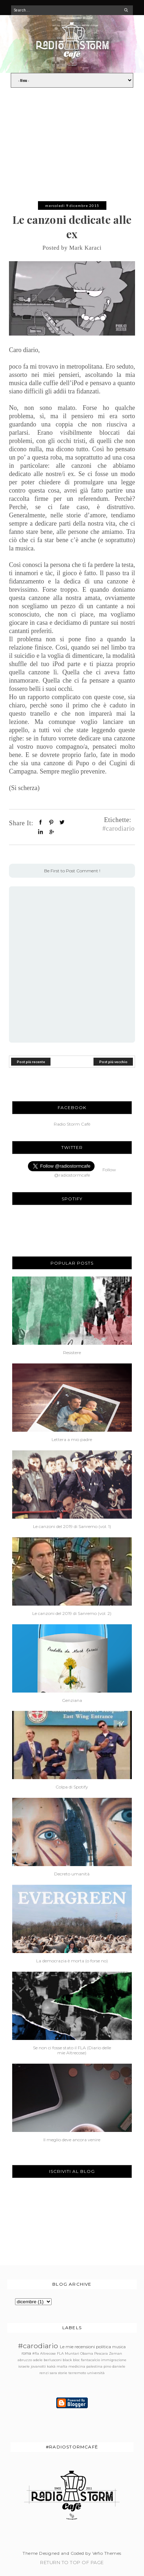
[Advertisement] (72, 147)
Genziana (72, 1700)
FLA (60, 2353)
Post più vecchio (113, 1061)
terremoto (77, 2373)
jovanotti (38, 2366)
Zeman (115, 2353)
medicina (76, 2366)
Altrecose (48, 2353)
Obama (86, 2353)
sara (53, 2373)
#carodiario (118, 828)
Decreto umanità (72, 1873)
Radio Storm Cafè (72, 1124)
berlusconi (53, 2360)
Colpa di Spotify (72, 1787)
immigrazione (113, 2360)
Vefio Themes (106, 2553)
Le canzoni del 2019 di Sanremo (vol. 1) (72, 1526)
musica (119, 2347)
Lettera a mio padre (72, 1439)
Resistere (72, 1352)
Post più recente (31, 1061)
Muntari (72, 2353)
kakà (51, 2366)
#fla (35, 2353)
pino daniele (114, 2366)
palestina (94, 2366)
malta (62, 2366)
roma (26, 2353)
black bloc (71, 2360)
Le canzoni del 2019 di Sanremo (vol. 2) (71, 1613)
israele (24, 2366)
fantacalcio (90, 2360)
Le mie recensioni (77, 2346)
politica (103, 2346)
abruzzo (25, 2360)
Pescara (101, 2353)
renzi (44, 2373)
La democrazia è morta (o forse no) (72, 1960)
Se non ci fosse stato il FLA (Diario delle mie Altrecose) (72, 2050)
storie (62, 2373)
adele (38, 2360)
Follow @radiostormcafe (85, 1172)
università (96, 2373)
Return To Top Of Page (72, 2562)
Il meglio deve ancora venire (71, 2139)
